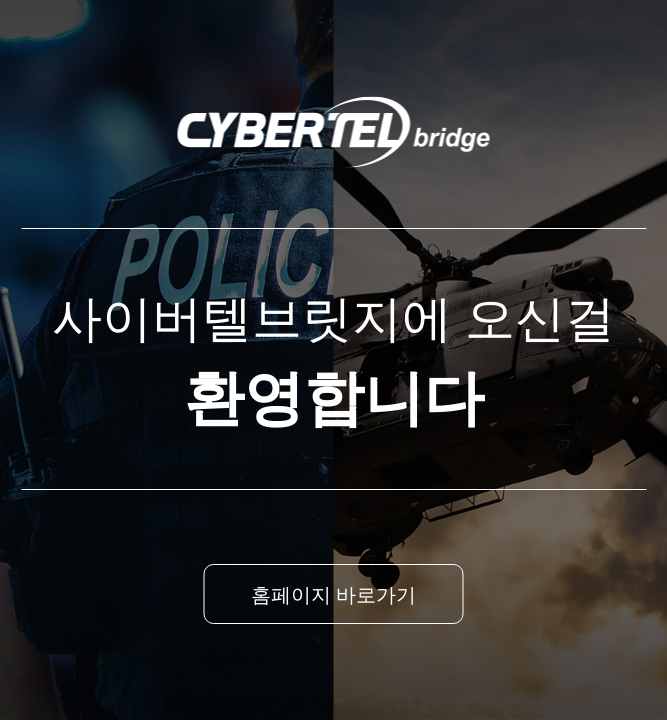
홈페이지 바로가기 (333, 595)
